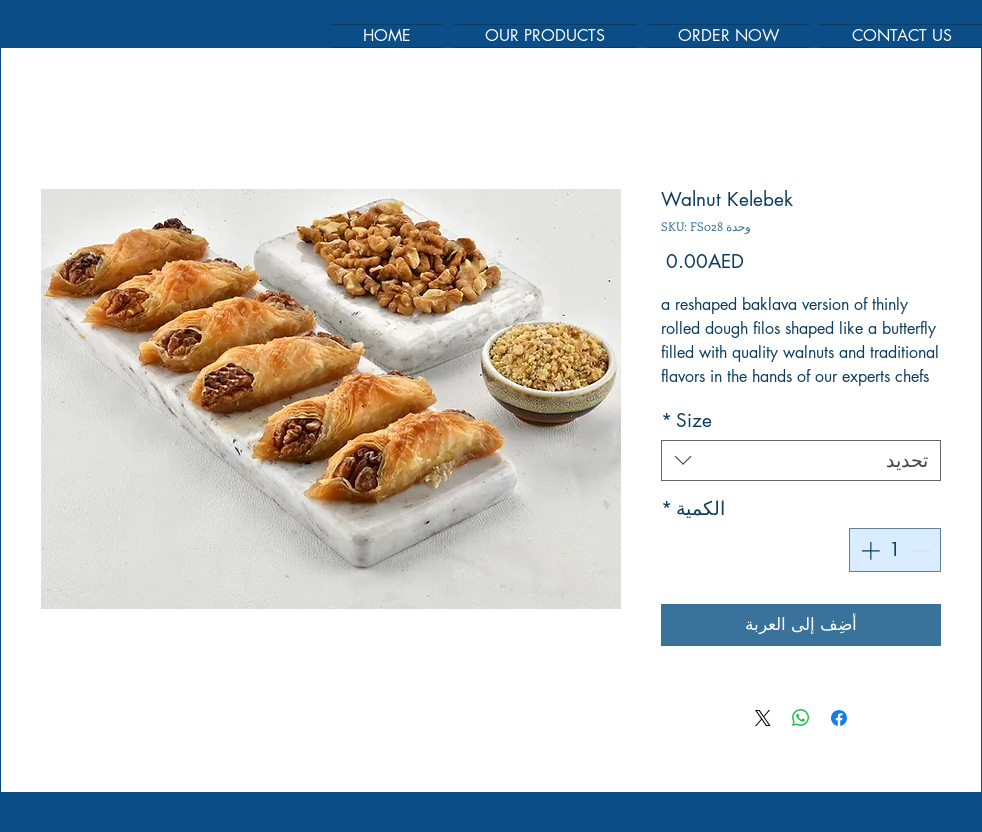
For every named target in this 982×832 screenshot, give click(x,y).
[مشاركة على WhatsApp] (801, 718)
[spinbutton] (895, 550)
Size (686, 420)
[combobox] (801, 460)
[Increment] (868, 550)
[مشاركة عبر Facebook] (839, 718)
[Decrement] (922, 550)
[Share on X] (763, 718)
